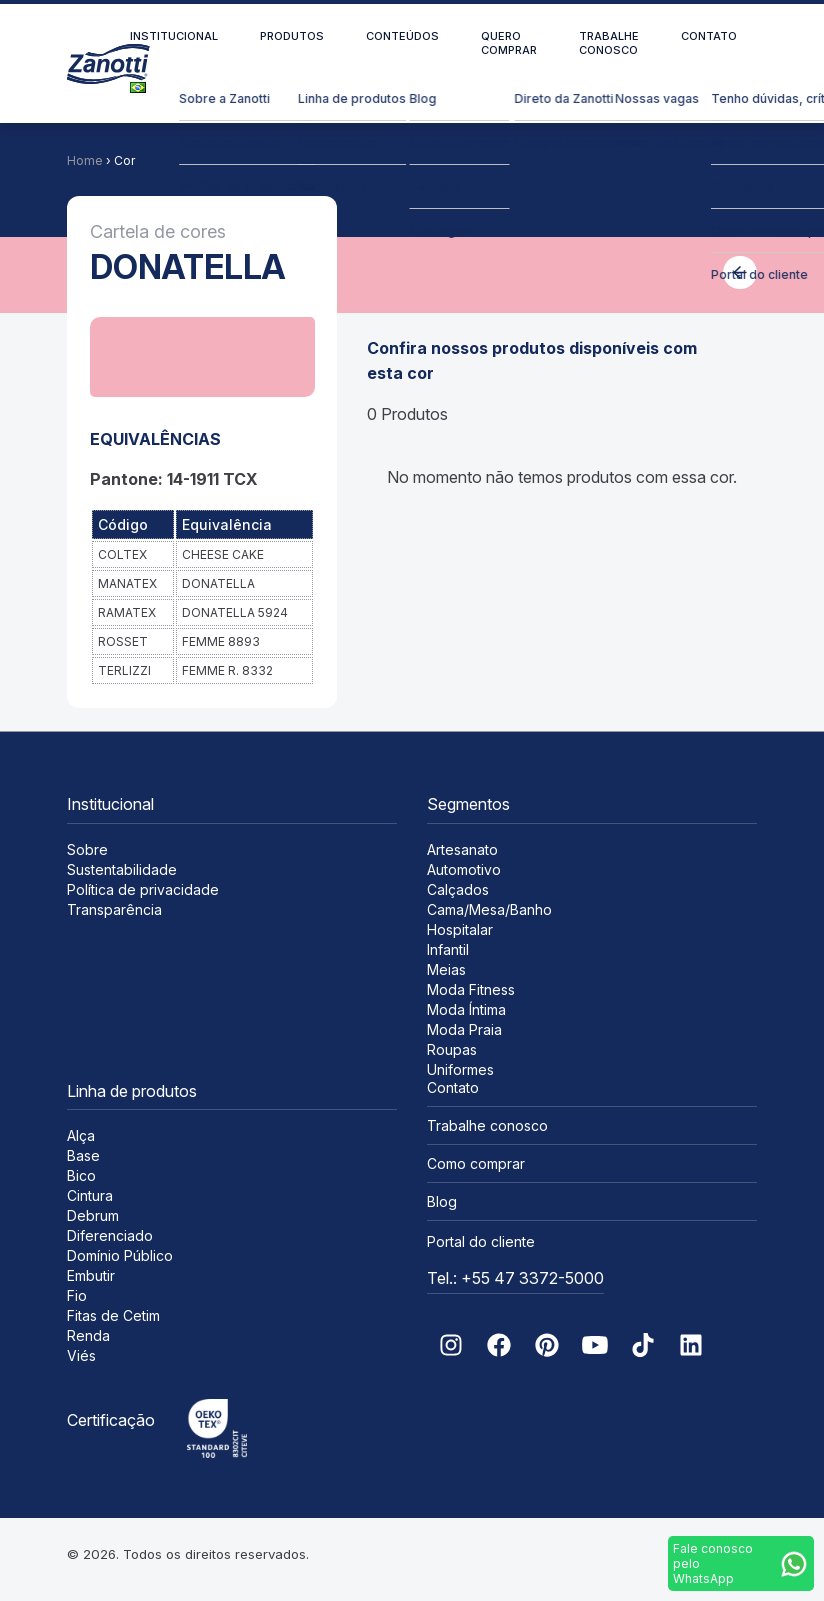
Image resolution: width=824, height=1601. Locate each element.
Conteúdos (402, 36)
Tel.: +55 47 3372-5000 (515, 1278)
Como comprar (476, 1163)
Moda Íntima (466, 1009)
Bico (81, 1175)
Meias (446, 969)
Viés (81, 1355)
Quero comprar (509, 43)
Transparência (114, 909)
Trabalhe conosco (609, 43)
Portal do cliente (481, 1241)
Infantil (448, 949)
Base (83, 1155)
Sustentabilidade (122, 869)
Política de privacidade (143, 889)
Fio (77, 1295)
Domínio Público (120, 1255)
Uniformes (460, 1069)
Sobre (87, 849)
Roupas (452, 1049)
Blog (442, 1201)
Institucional (174, 36)
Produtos (292, 36)
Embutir (91, 1275)
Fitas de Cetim (113, 1315)
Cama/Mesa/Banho (489, 909)
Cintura (90, 1195)
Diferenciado (110, 1235)
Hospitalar (460, 929)
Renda (88, 1335)
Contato (709, 36)
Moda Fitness (471, 989)
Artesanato (462, 849)
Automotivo (464, 869)
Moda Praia (464, 1029)
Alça (81, 1135)
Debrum (93, 1215)
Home (85, 160)
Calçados (458, 889)
